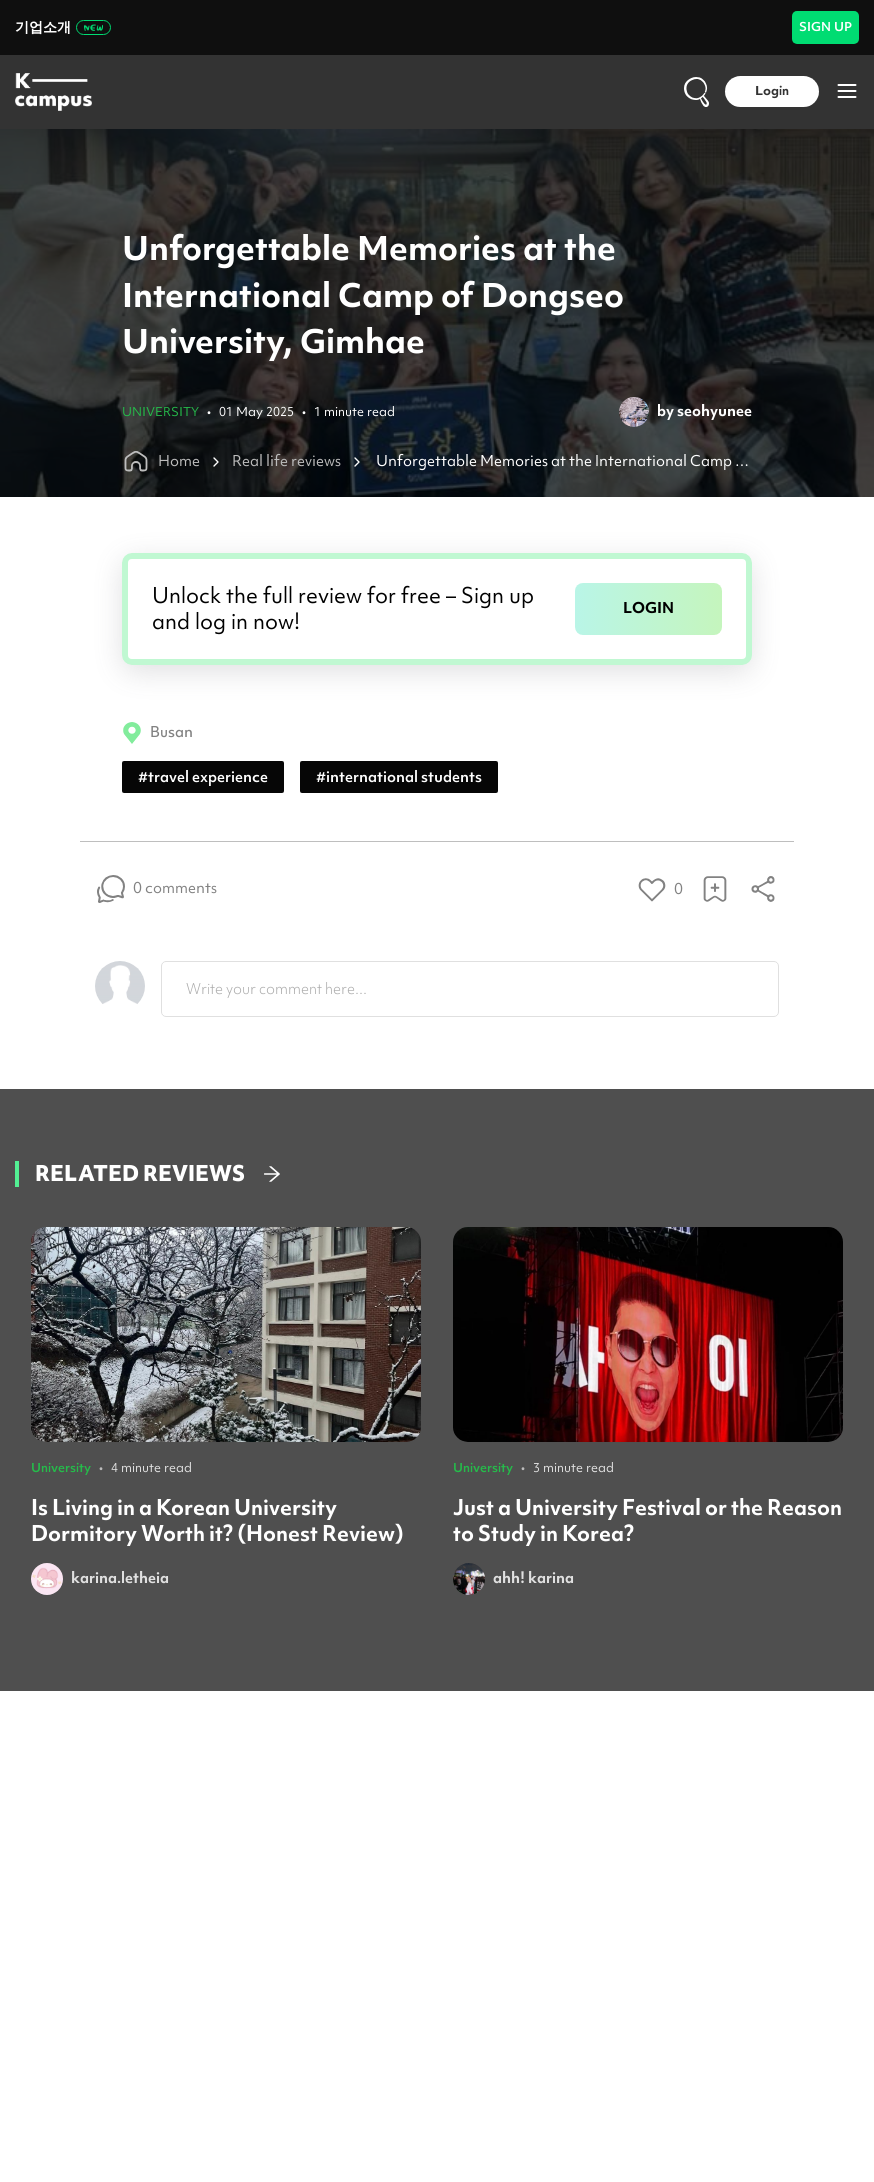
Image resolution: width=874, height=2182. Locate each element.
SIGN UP (825, 26)
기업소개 (63, 27)
